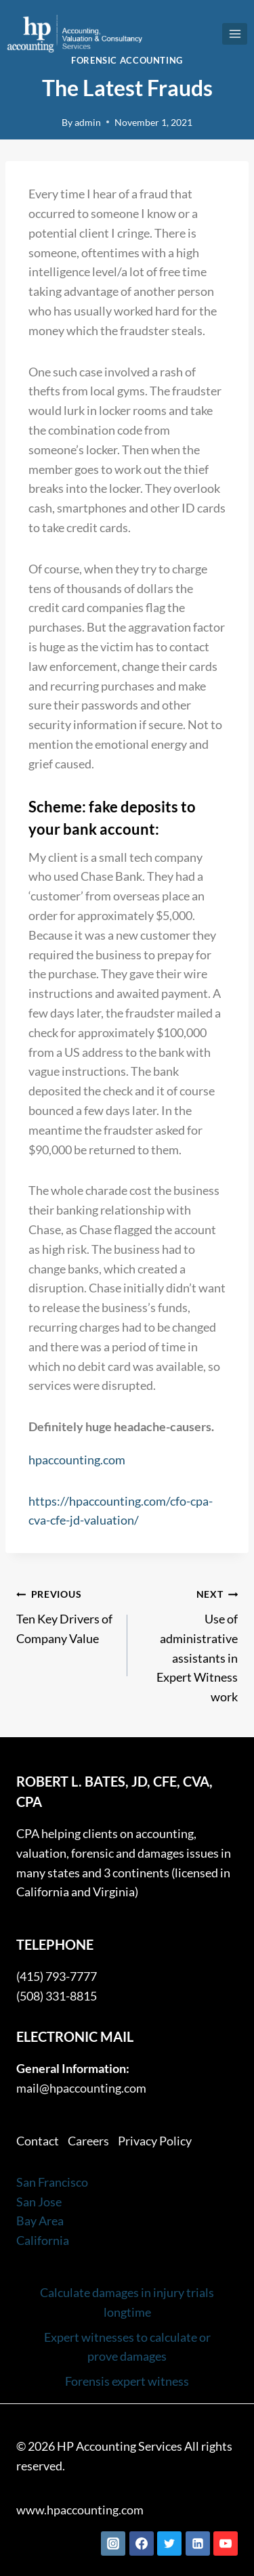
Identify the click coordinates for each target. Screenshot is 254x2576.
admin (88, 122)
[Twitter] (169, 2543)
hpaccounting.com (76, 1459)
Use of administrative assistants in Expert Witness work (189, 1644)
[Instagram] (113, 2543)
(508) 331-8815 (56, 1995)
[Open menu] (234, 33)
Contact (37, 2140)
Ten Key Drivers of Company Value (65, 1615)
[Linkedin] (198, 2543)
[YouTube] (225, 2543)
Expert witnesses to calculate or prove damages (127, 2347)
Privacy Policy (155, 2140)
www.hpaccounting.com (80, 2509)
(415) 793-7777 (56, 1976)
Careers (88, 2140)
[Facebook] (141, 2543)
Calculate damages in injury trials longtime (127, 2302)
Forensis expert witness (127, 2381)
